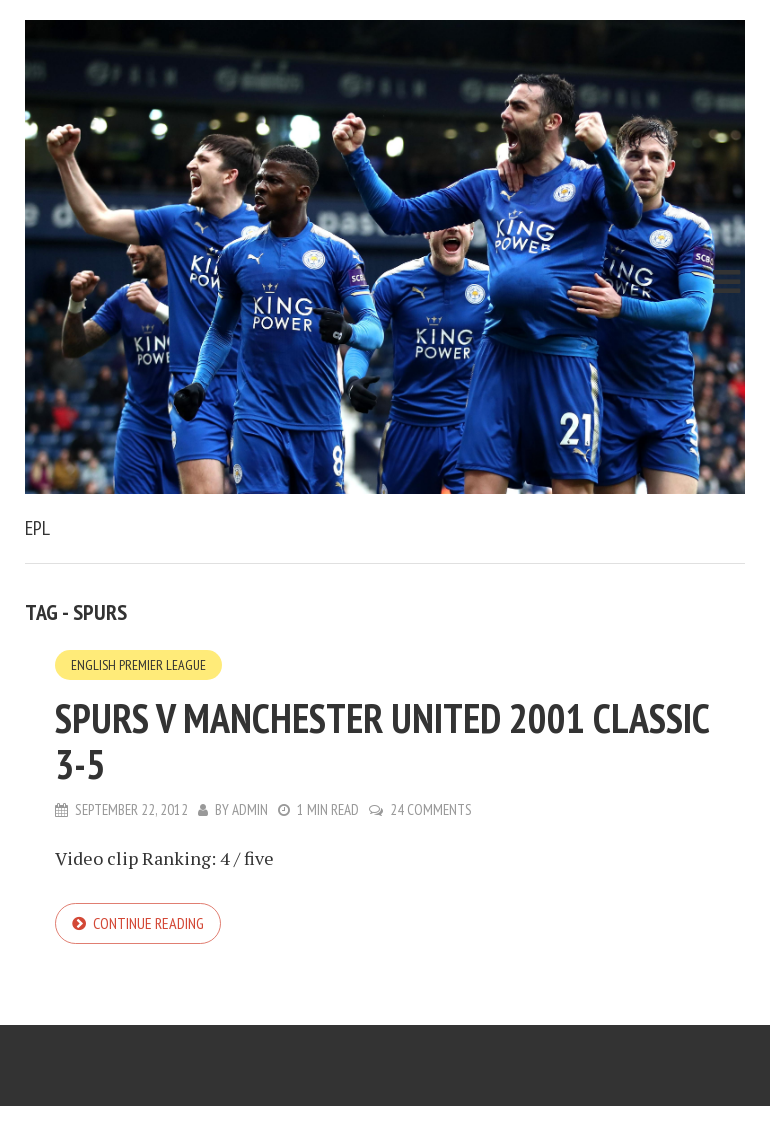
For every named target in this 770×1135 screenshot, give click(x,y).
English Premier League (138, 665)
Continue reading (148, 923)
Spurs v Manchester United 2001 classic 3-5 (382, 741)
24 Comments (431, 809)
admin (250, 809)
